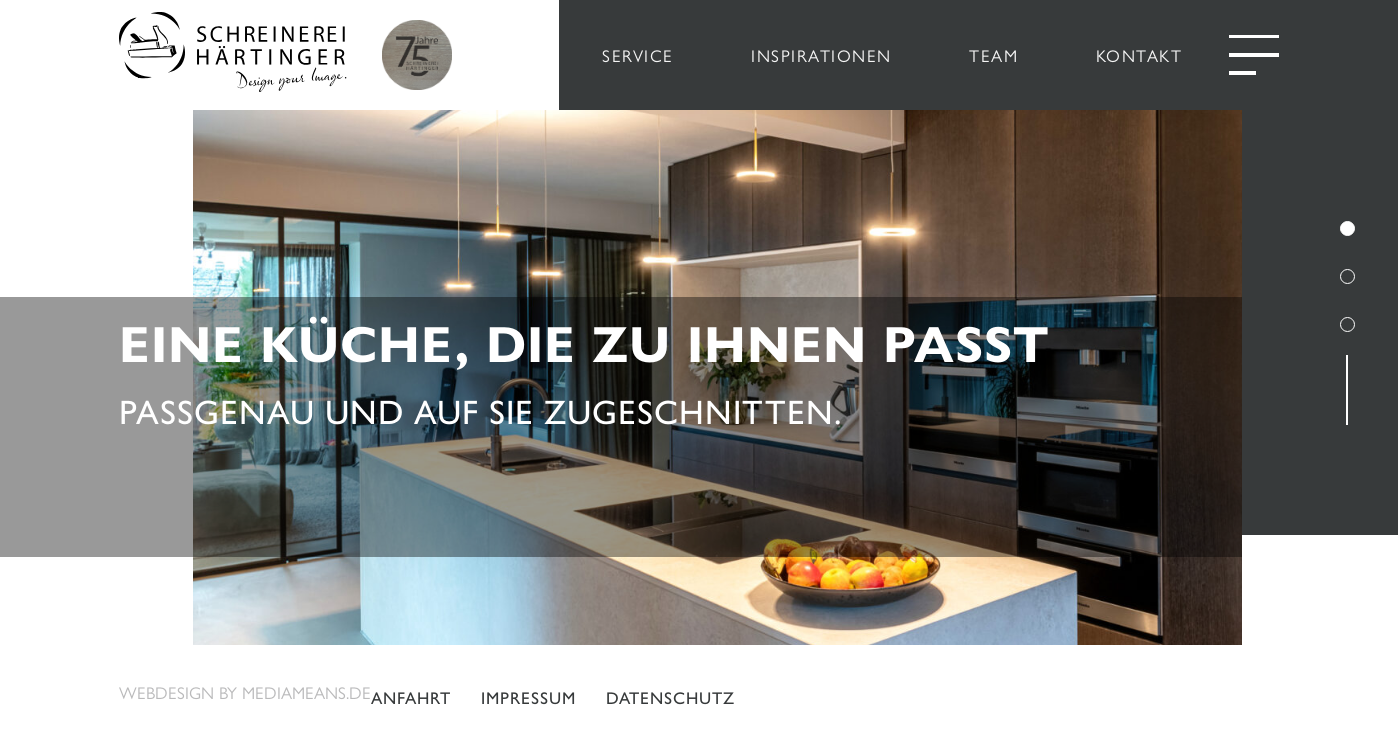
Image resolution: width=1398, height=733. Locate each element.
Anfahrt (411, 698)
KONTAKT (1139, 55)
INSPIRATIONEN (821, 55)
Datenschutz (670, 698)
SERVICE (638, 55)
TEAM (993, 55)
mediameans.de (306, 692)
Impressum (528, 698)
